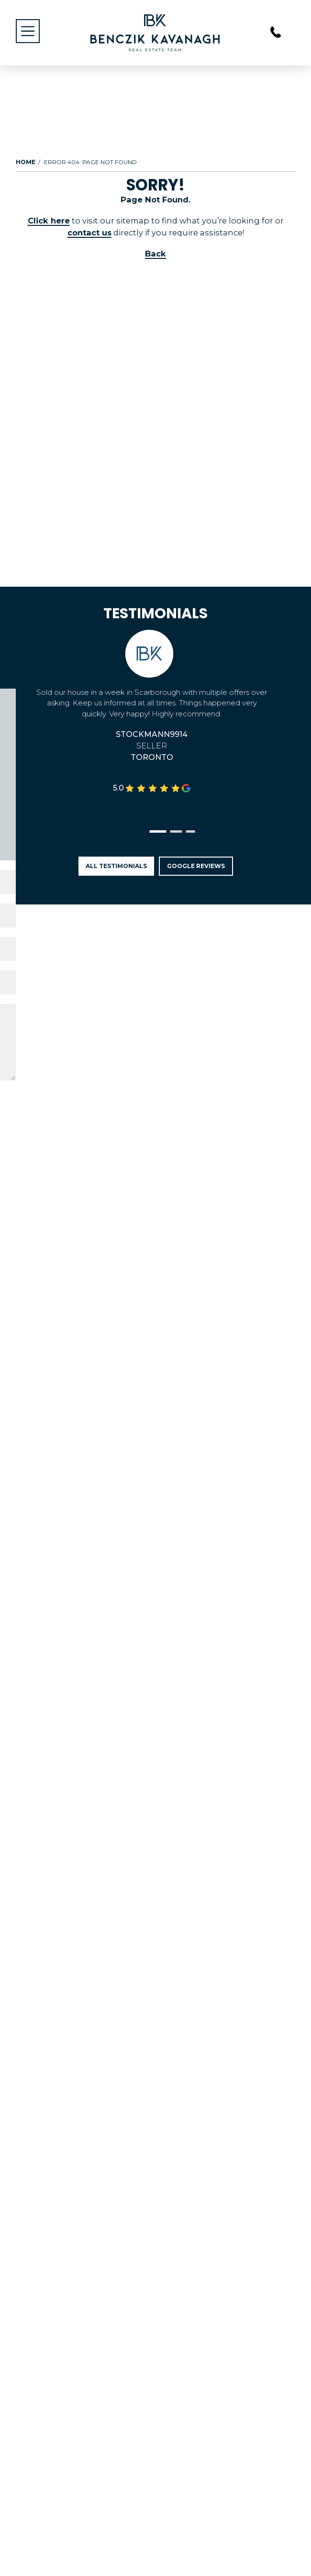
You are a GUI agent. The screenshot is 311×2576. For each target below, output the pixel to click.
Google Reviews (196, 866)
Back (155, 253)
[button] (158, 831)
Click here (49, 220)
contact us (89, 232)
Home (25, 162)
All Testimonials (116, 866)
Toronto (152, 757)
